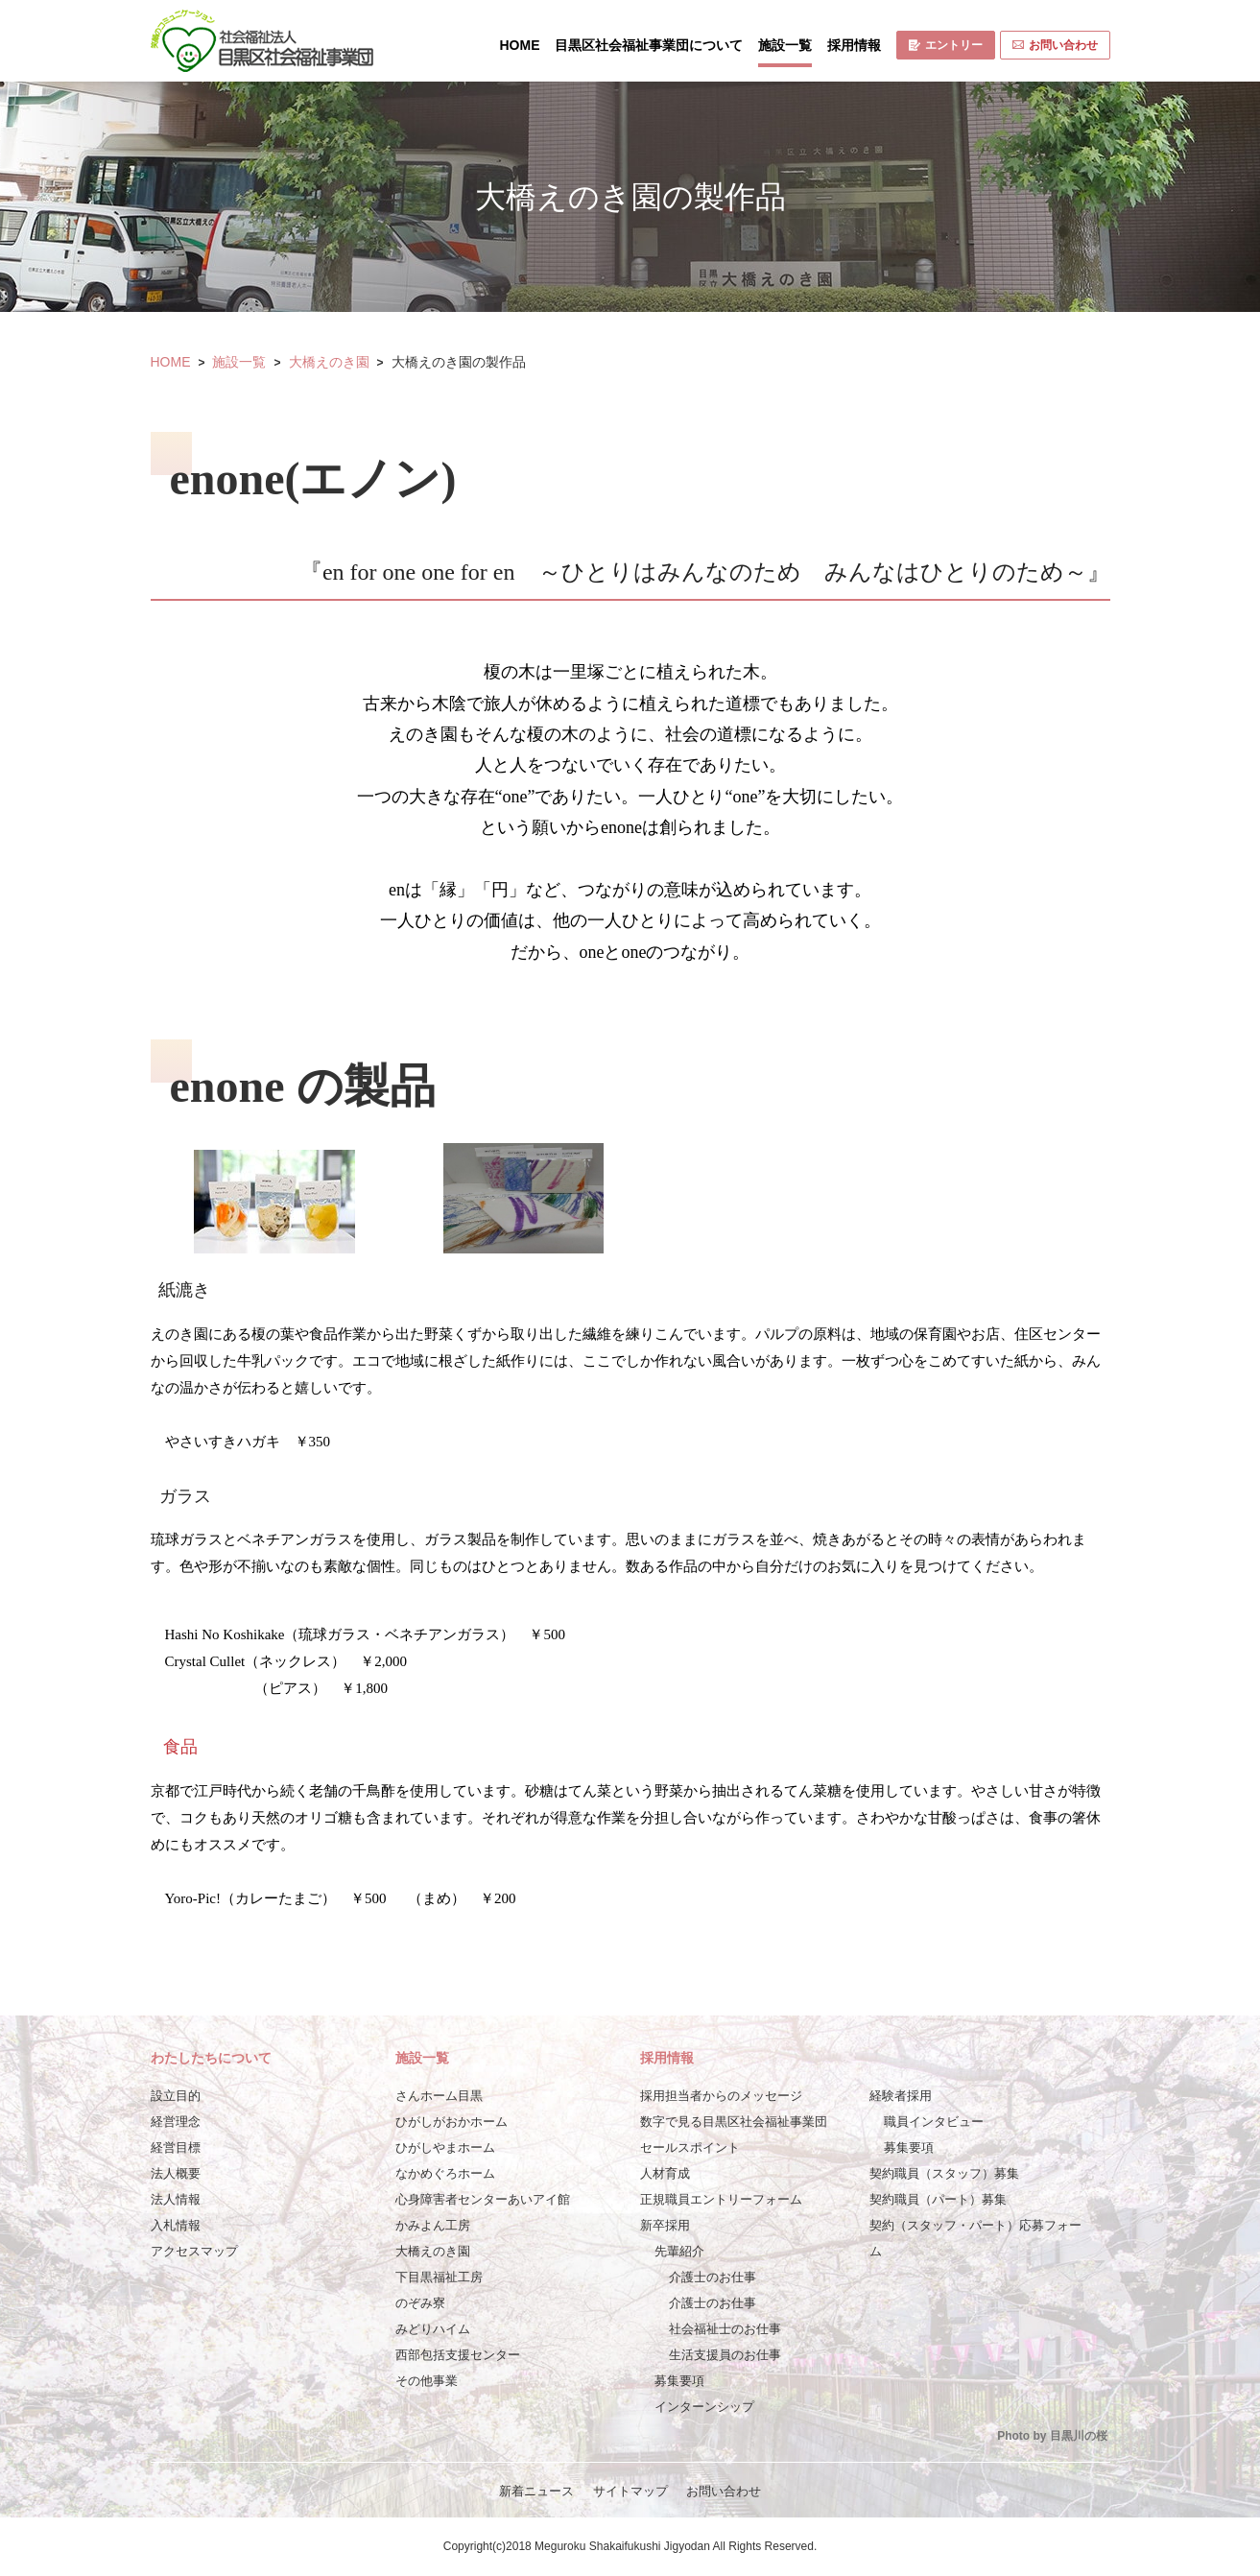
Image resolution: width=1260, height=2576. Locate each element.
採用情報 (854, 45)
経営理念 (176, 2121)
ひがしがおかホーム (451, 2121)
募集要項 (679, 2380)
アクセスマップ (194, 2251)
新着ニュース (536, 2491)
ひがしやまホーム (445, 2147)
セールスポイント (690, 2147)
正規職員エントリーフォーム (721, 2199)
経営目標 (176, 2147)
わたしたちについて (211, 2057)
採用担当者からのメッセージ (721, 2095)
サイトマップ (630, 2491)
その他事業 (426, 2380)
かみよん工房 (432, 2225)
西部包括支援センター (457, 2355)
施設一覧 (785, 45)
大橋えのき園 (329, 362)
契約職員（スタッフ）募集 (944, 2173)
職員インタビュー (934, 2121)
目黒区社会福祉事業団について (649, 45)
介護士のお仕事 (712, 2277)
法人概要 (176, 2173)
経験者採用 (900, 2095)
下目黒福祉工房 (439, 2277)
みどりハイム (432, 2329)
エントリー (946, 45)
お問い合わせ (1055, 45)
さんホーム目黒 (439, 2095)
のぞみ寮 (420, 2303)
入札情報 (176, 2225)
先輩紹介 (679, 2251)
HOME (520, 45)
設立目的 (176, 2095)
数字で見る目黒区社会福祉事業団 (733, 2121)
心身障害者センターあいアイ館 (482, 2199)
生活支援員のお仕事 (725, 2355)
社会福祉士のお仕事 (725, 2329)
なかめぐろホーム (445, 2173)
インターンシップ (704, 2406)
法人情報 (176, 2199)
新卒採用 (665, 2225)
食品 (180, 1746)
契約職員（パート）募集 (938, 2199)
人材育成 (665, 2173)
